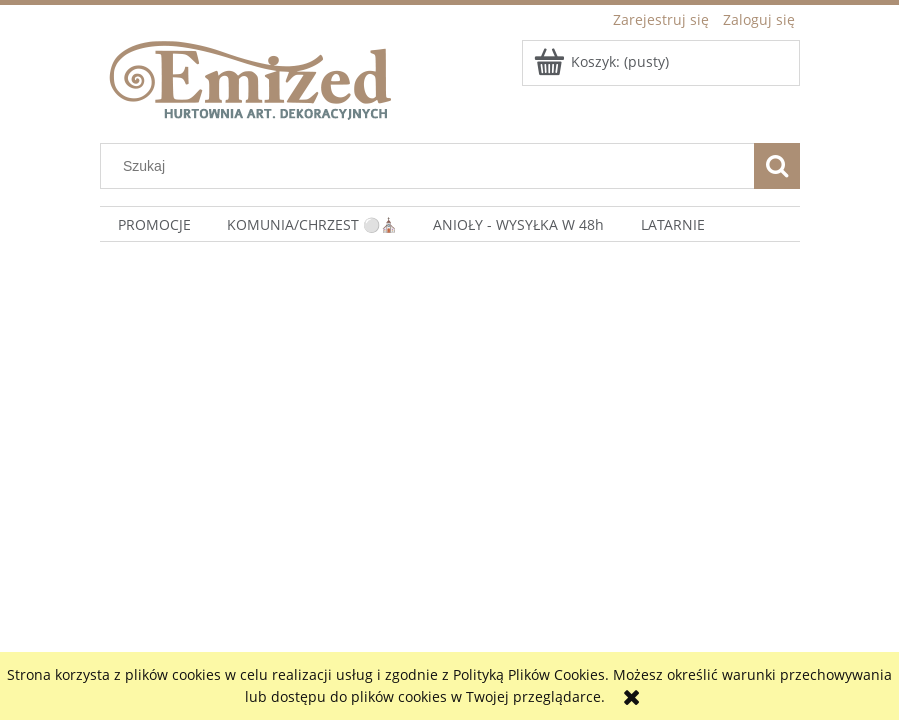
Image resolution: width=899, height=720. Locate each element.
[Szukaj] (777, 166)
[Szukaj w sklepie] (431, 166)
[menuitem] (154, 224)
